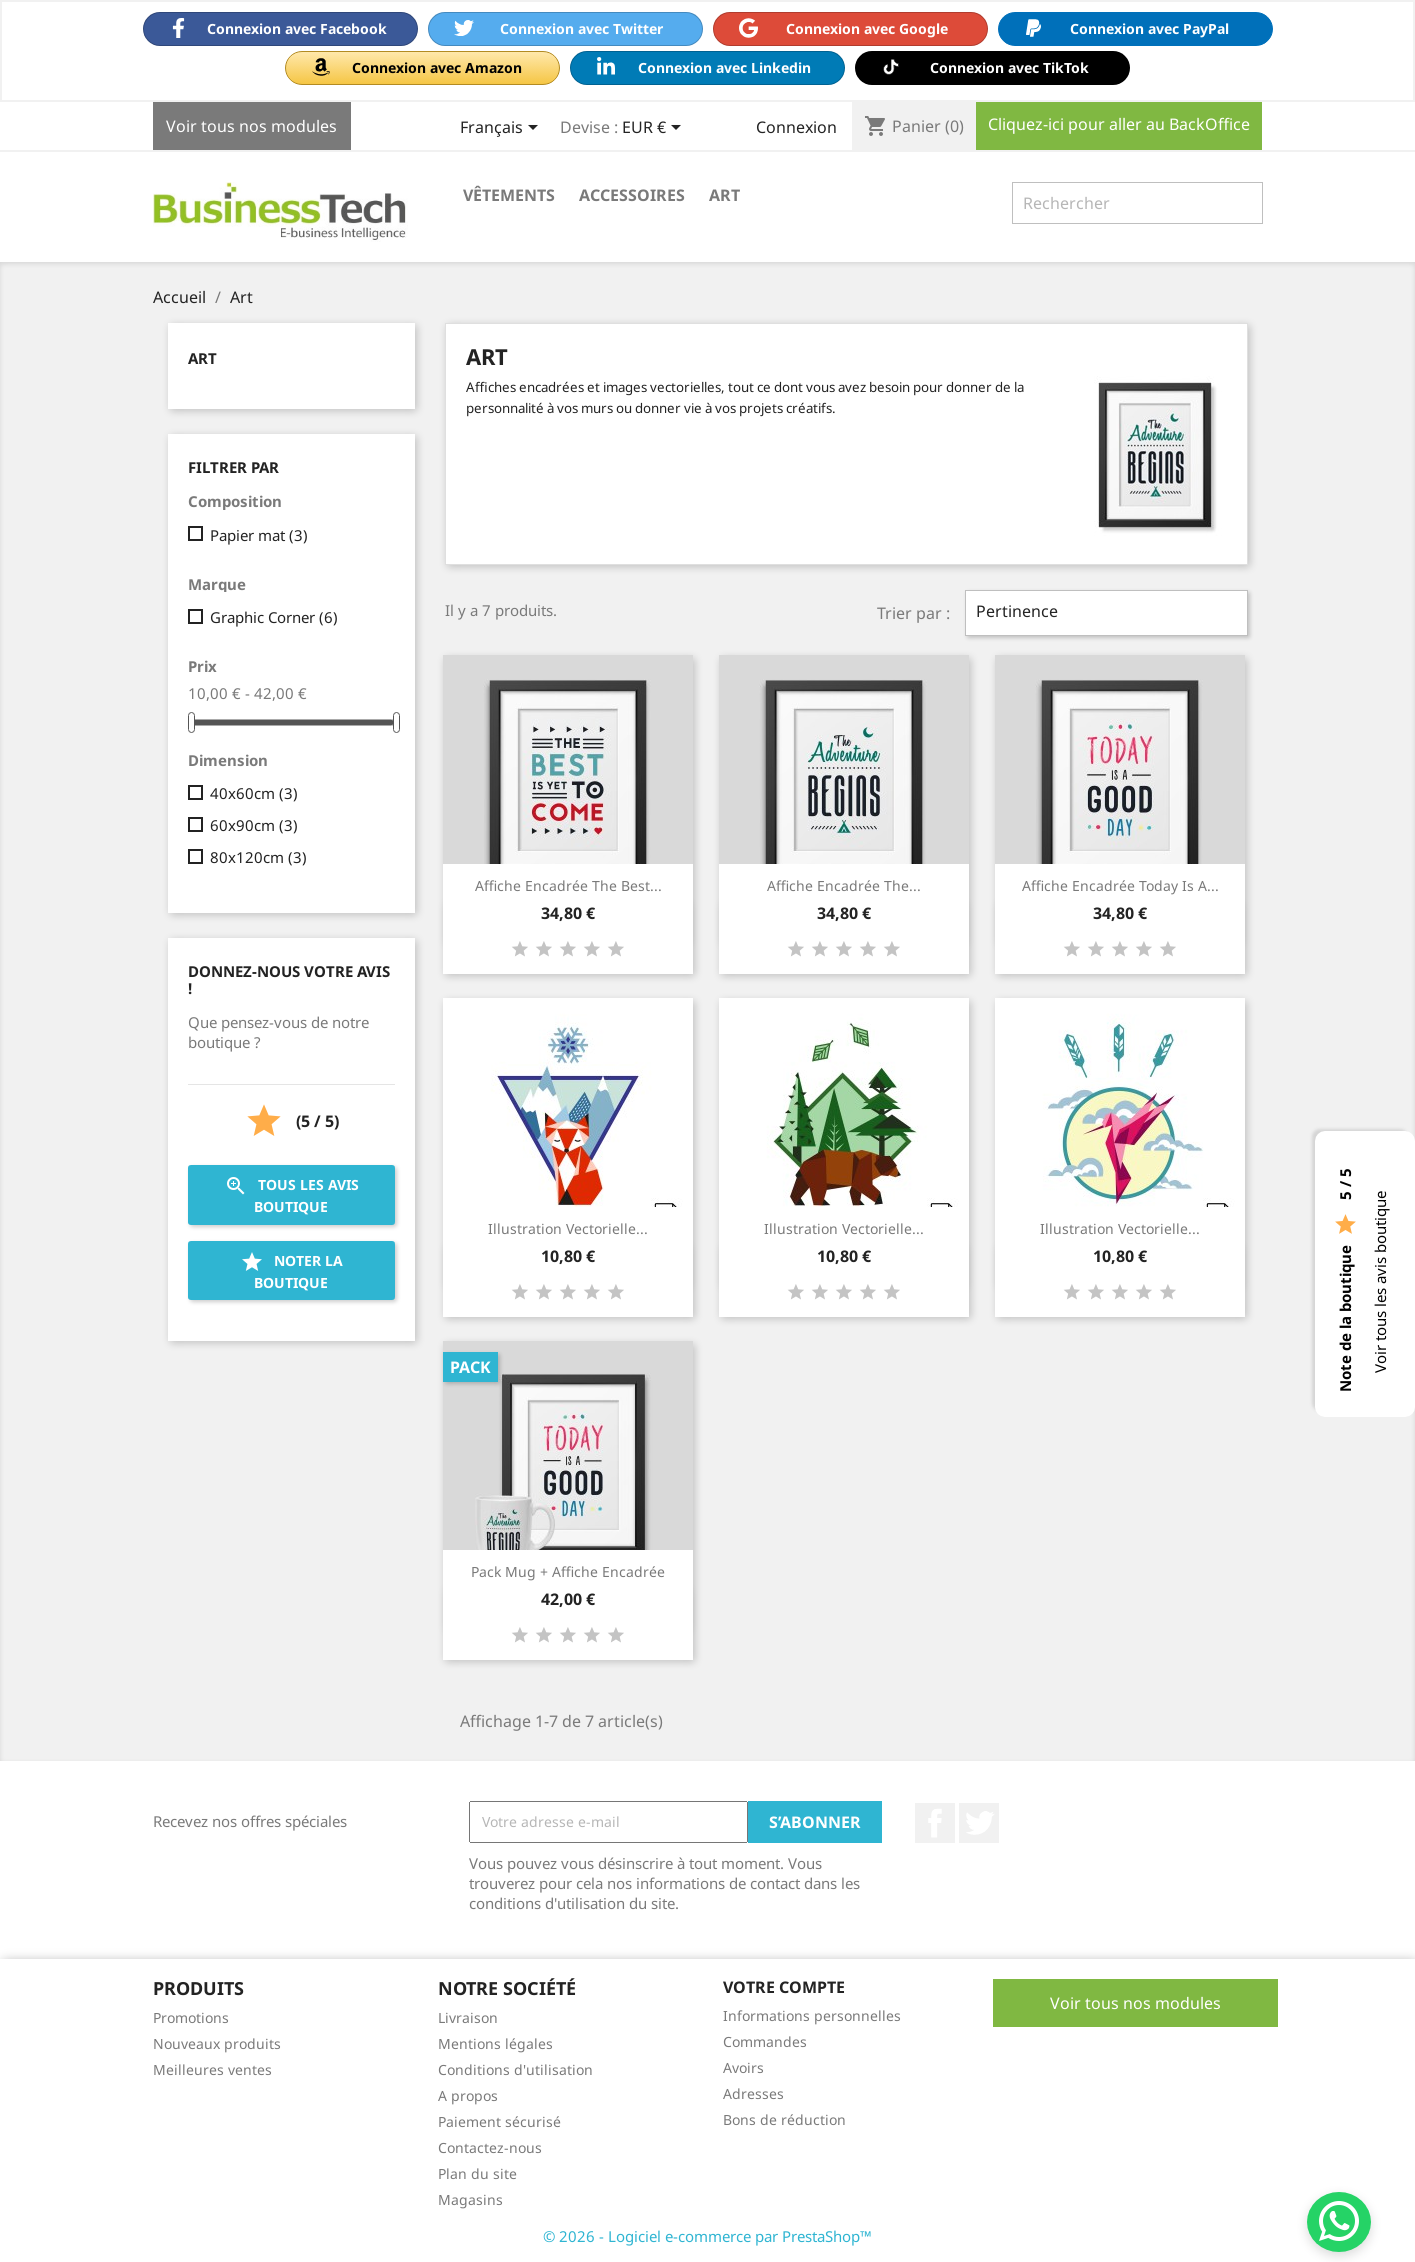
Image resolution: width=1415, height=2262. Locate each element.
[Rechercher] (1137, 203)
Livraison (468, 2017)
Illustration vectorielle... (568, 1228)
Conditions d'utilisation (515, 2069)
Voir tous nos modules (251, 126)
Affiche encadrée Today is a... (1120, 885)
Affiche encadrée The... (844, 885)
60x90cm (254, 825)
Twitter (979, 1823)
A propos (468, 2095)
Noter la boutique (291, 1271)
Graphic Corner (274, 617)
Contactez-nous (490, 2147)
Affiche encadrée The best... (568, 885)
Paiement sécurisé (499, 2121)
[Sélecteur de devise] (655, 129)
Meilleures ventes (212, 2069)
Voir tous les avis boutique (1380, 1282)
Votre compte (784, 1987)
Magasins (470, 2199)
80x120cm (258, 857)
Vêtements (509, 195)
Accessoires (632, 195)
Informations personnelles (812, 2015)
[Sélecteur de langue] (502, 129)
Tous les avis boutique (291, 1195)
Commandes (765, 2041)
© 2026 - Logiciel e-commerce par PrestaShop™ (707, 2236)
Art (724, 195)
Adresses (753, 2093)
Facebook (935, 1823)
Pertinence (1106, 612)
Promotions (191, 2017)
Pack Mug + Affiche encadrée (568, 1571)
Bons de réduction (784, 2119)
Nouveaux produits (217, 2043)
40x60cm (254, 793)
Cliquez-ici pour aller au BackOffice (1119, 124)
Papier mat (259, 535)
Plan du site (477, 2173)
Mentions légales (495, 2043)
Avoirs (743, 2067)
